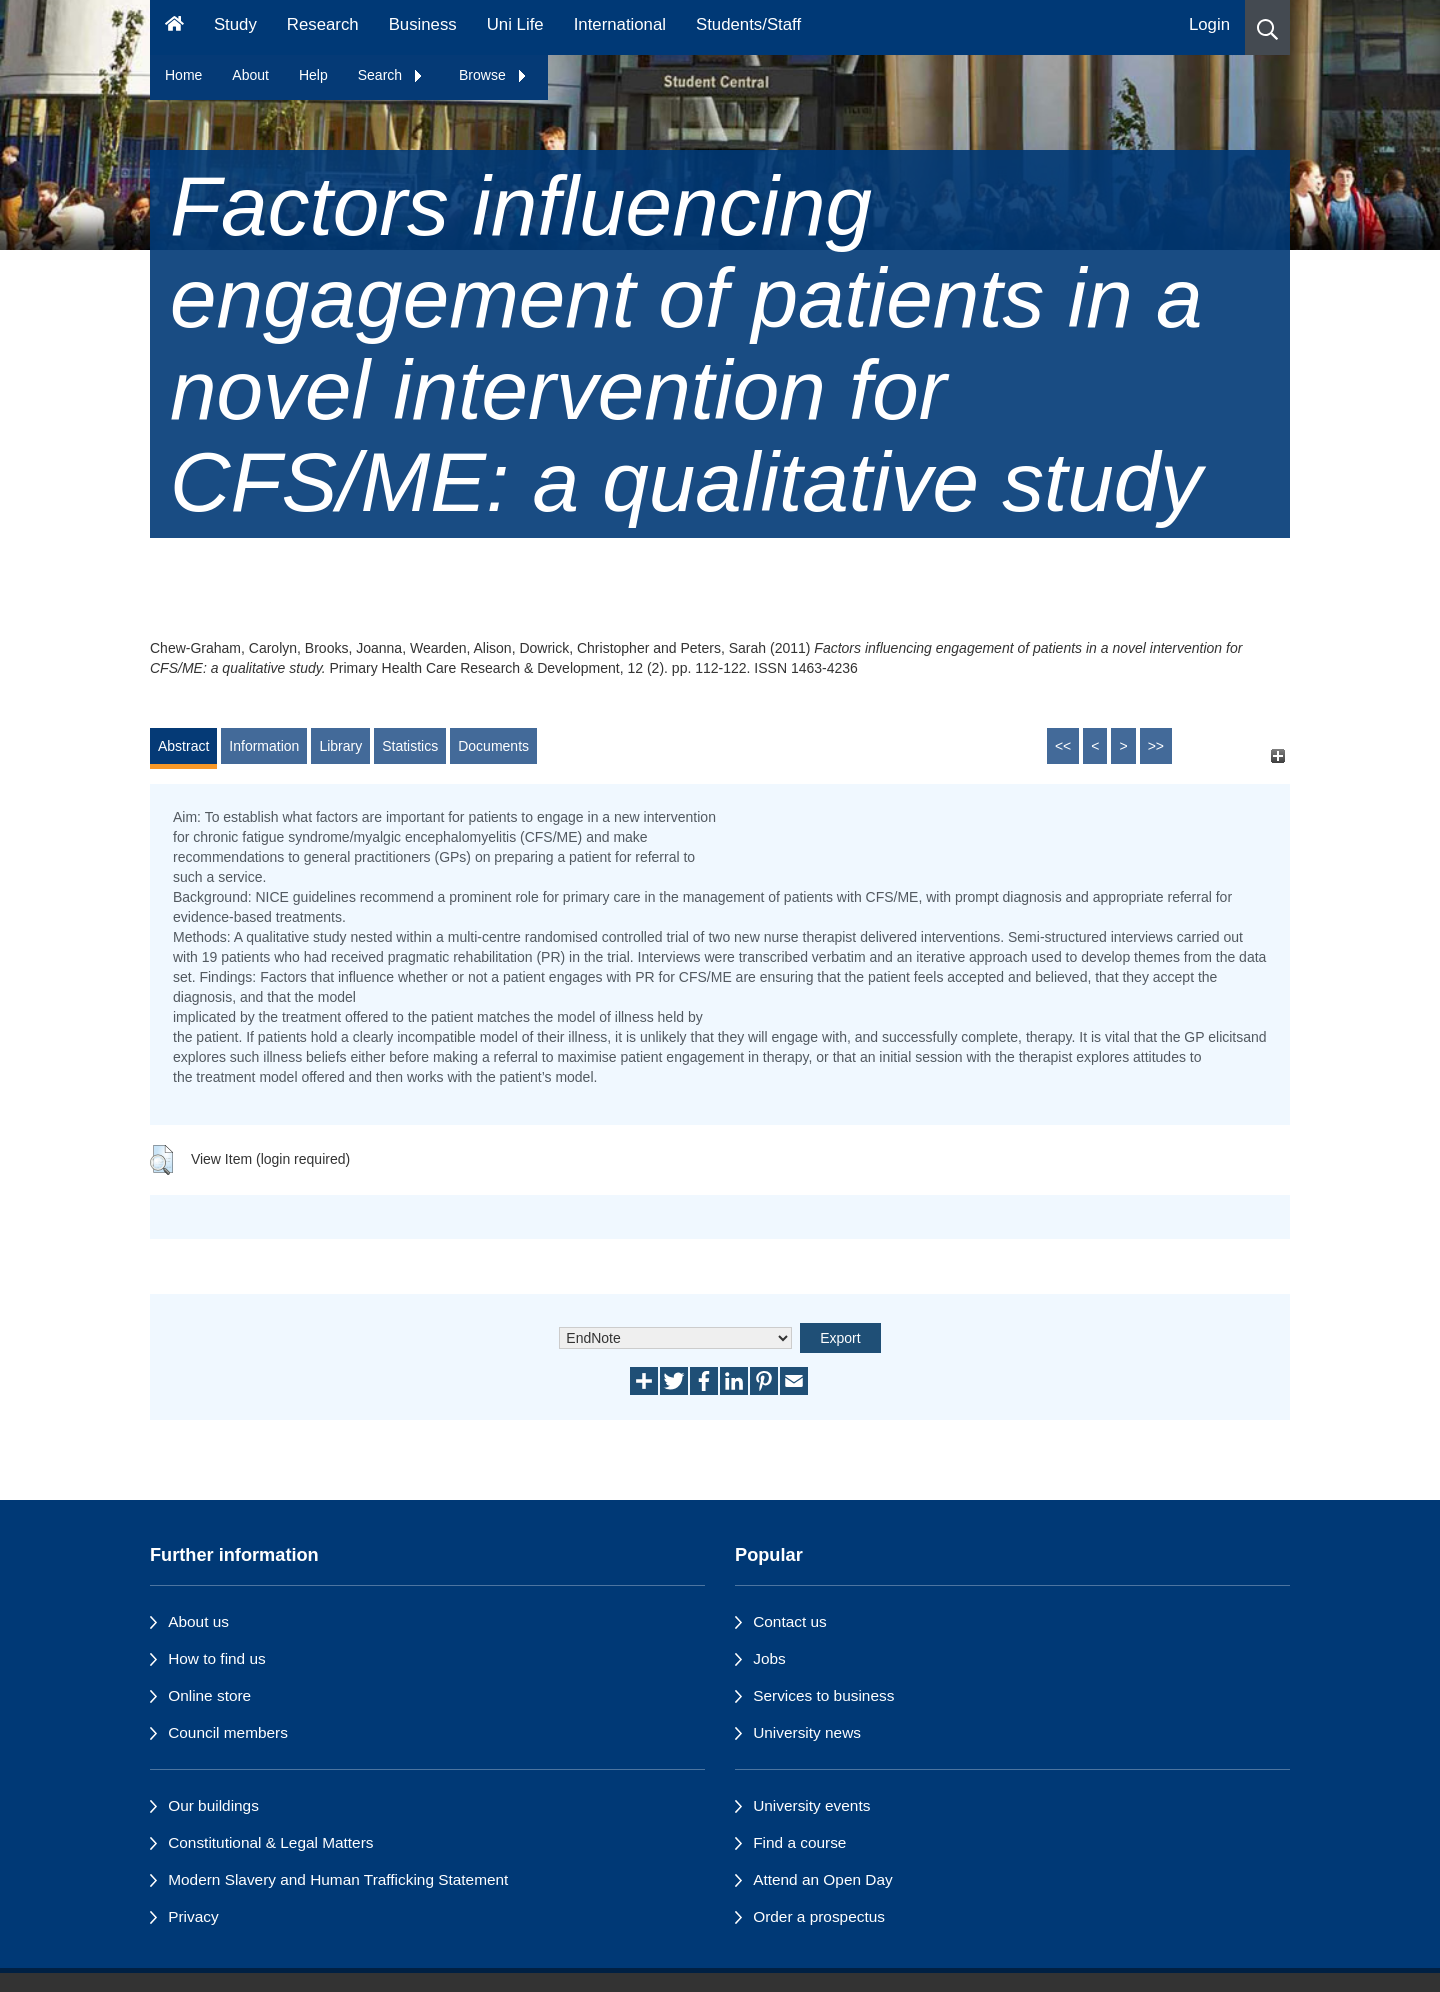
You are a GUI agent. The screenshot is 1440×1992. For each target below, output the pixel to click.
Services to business (823, 1695)
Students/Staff (748, 24)
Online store (209, 1695)
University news (807, 1732)
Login (1209, 24)
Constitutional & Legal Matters (270, 1842)
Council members (228, 1732)
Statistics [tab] (410, 746)
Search (391, 75)
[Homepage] (174, 27)
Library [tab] (340, 746)
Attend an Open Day (822, 1879)
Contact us (790, 1621)
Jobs (769, 1658)
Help (313, 75)
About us (198, 1621)
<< (1063, 746)
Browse (493, 75)
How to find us (217, 1658)
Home (183, 75)
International (620, 24)
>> (1156, 746)
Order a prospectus (819, 1916)
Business (423, 24)
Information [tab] (264, 746)
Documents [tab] (493, 746)
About (250, 75)
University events (811, 1805)
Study (235, 24)
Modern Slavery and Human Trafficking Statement (338, 1879)
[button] (1267, 27)
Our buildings (213, 1805)
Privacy (193, 1916)
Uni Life (515, 24)
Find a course (799, 1842)
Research (323, 24)
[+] (1277, 755)
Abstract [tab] (183, 746)
